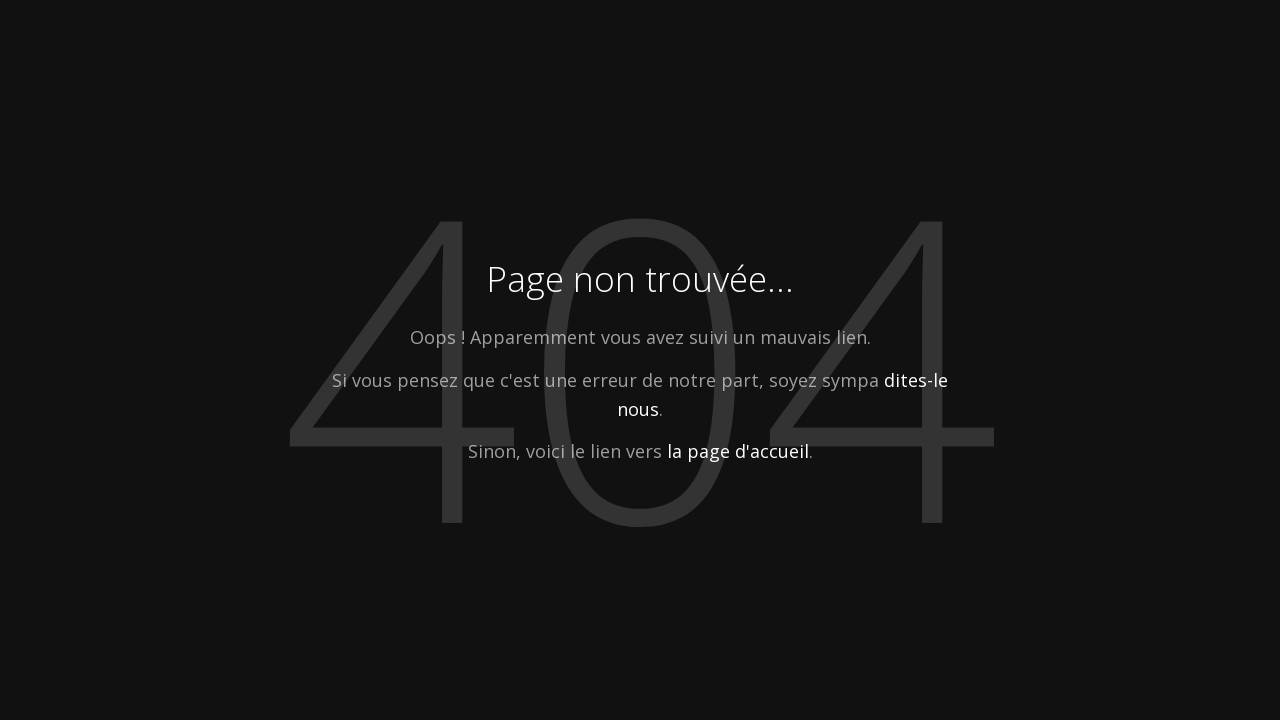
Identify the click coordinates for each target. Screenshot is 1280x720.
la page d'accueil (738, 451)
